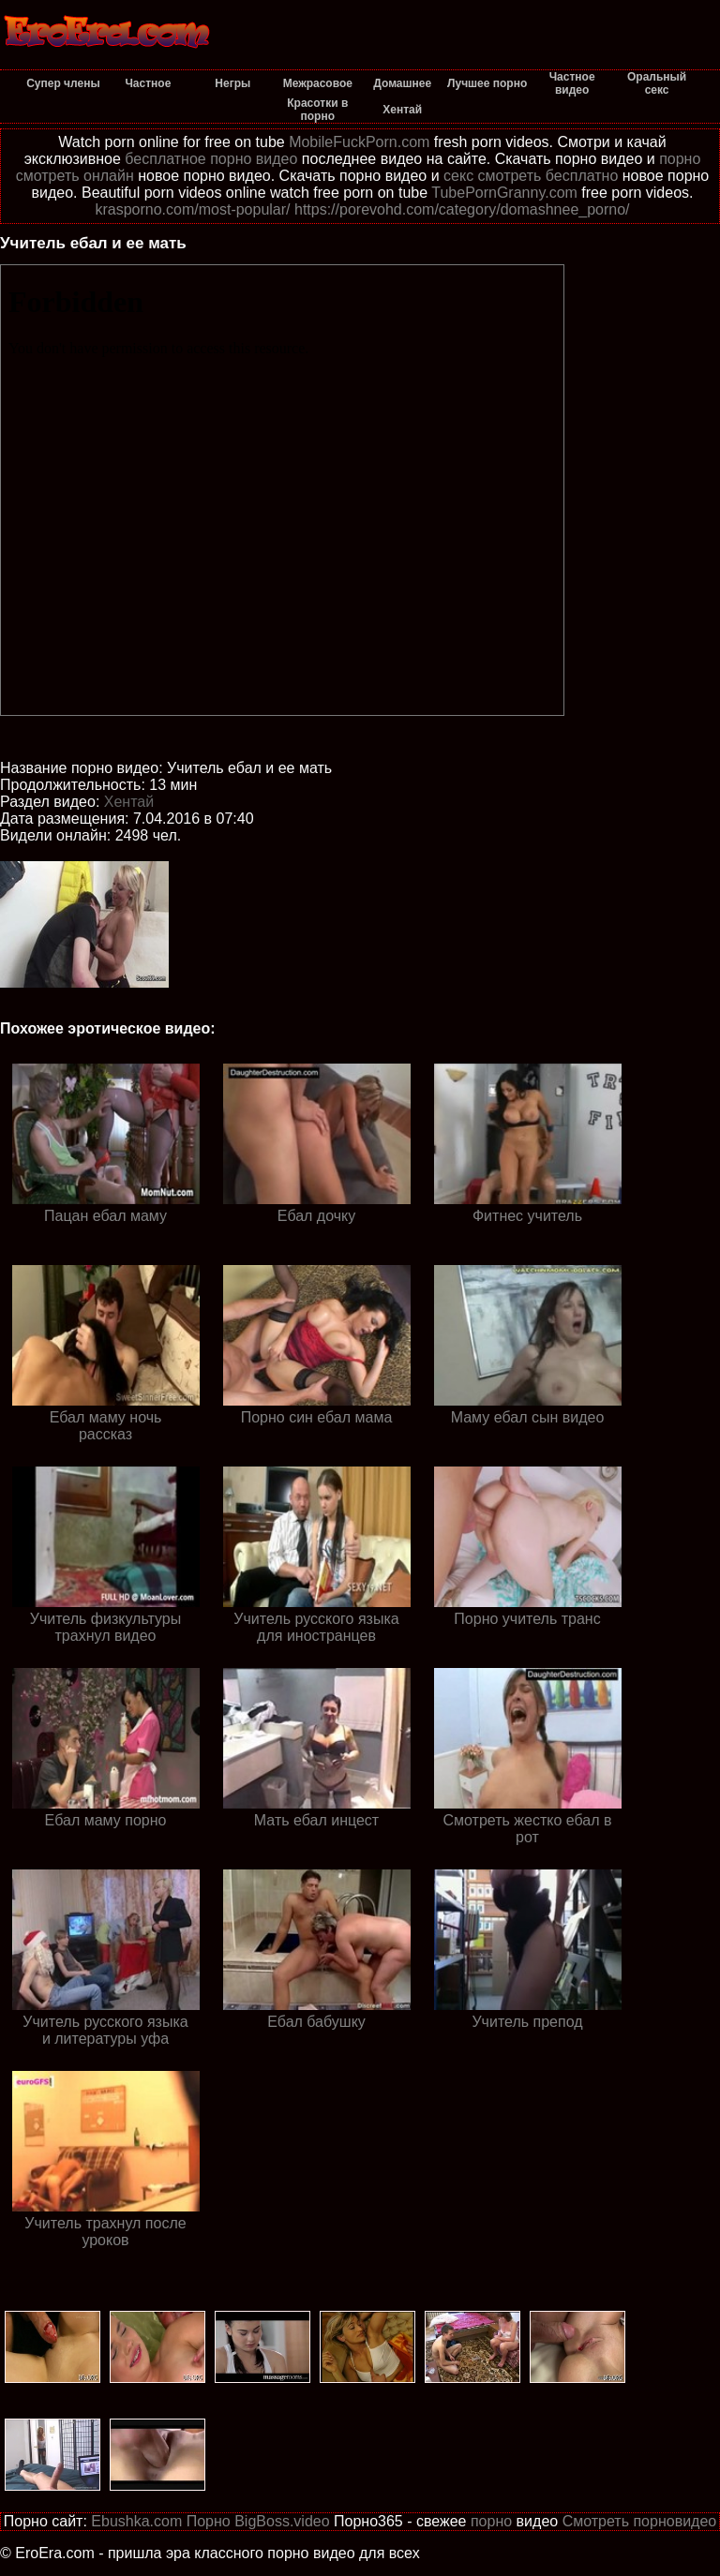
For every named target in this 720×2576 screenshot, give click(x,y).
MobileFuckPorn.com (359, 142)
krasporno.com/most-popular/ (192, 209)
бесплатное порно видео (211, 159)
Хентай (129, 802)
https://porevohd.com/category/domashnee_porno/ (462, 209)
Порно (209, 2521)
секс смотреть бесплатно (530, 176)
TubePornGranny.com (504, 193)
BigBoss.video (281, 2521)
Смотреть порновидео (639, 2521)
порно (491, 2521)
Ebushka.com (136, 2521)
